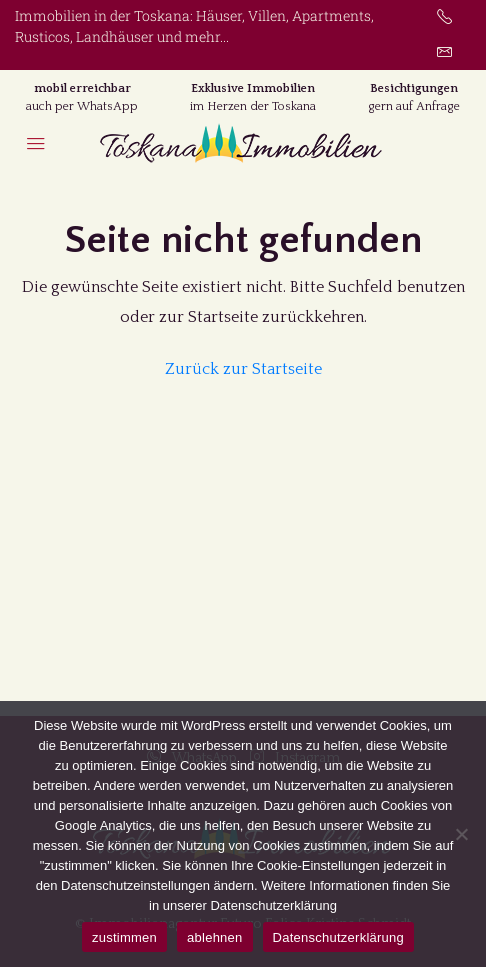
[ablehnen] (461, 834)
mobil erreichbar (82, 88)
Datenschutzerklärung (338, 937)
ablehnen (215, 937)
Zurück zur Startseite (243, 369)
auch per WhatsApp (82, 106)
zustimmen (124, 937)
